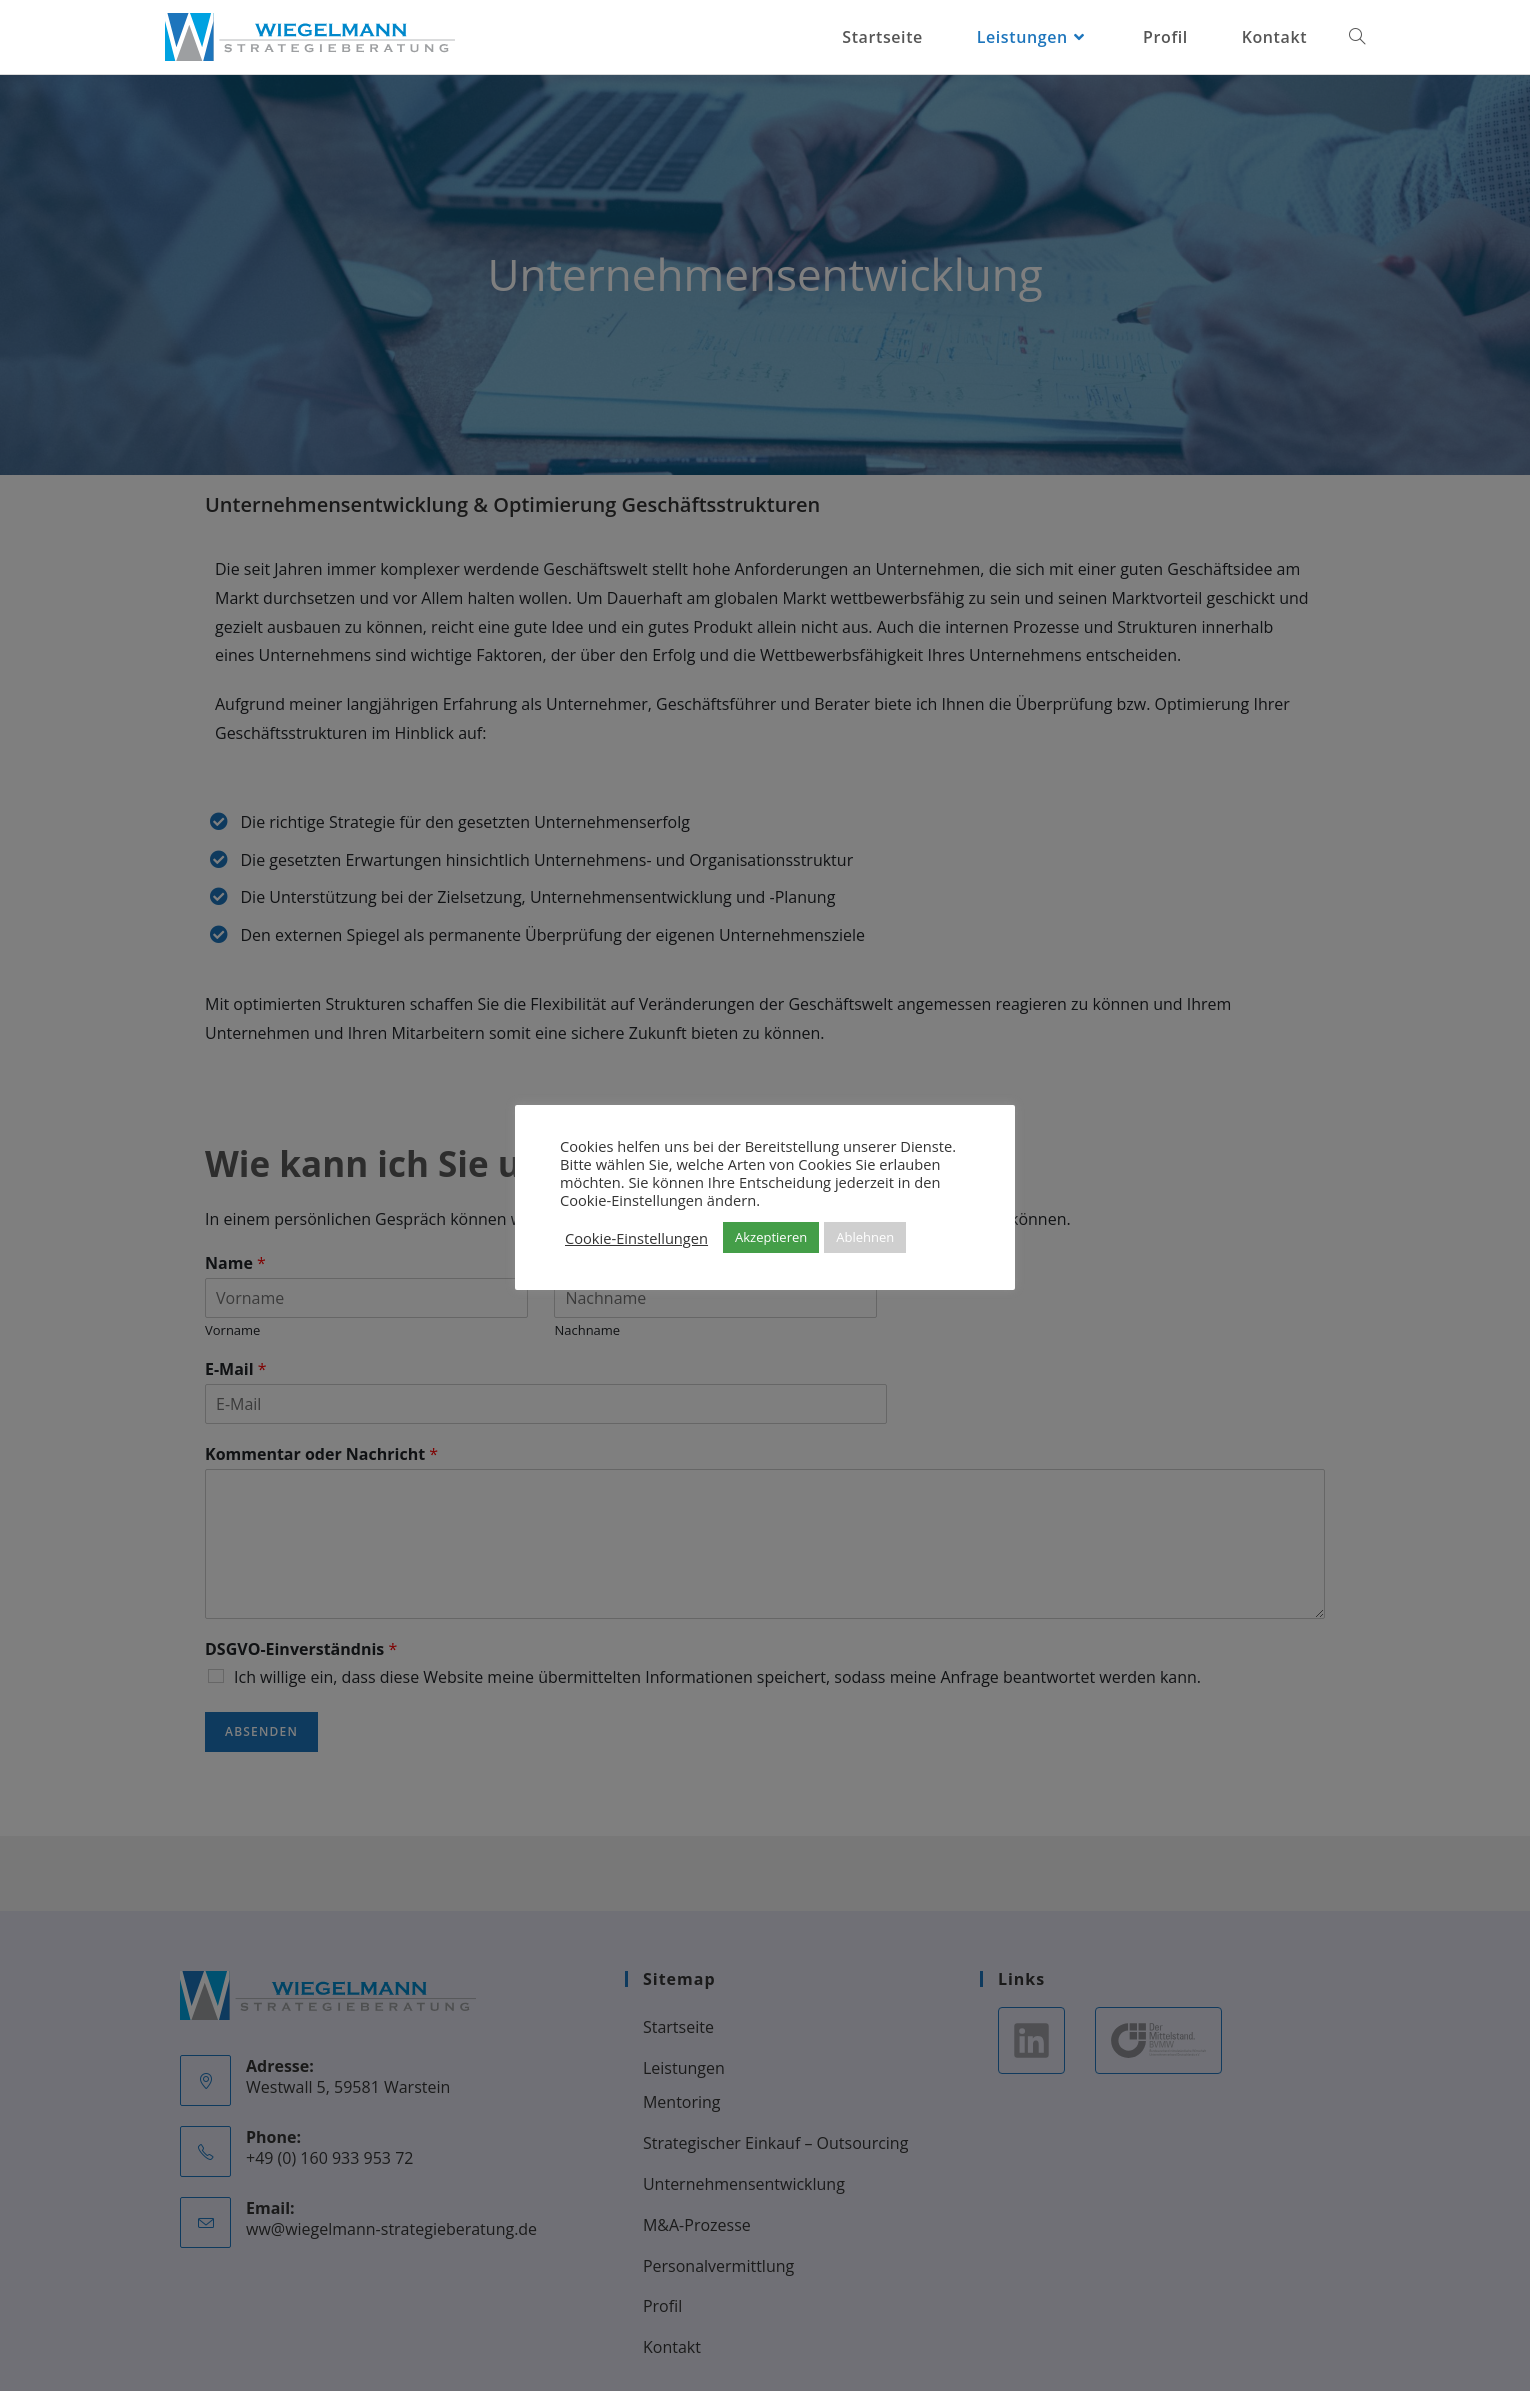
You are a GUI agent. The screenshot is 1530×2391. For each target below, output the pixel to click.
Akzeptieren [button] (771, 1237)
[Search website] (1357, 37)
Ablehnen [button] (865, 1237)
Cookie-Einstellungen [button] (636, 1238)
